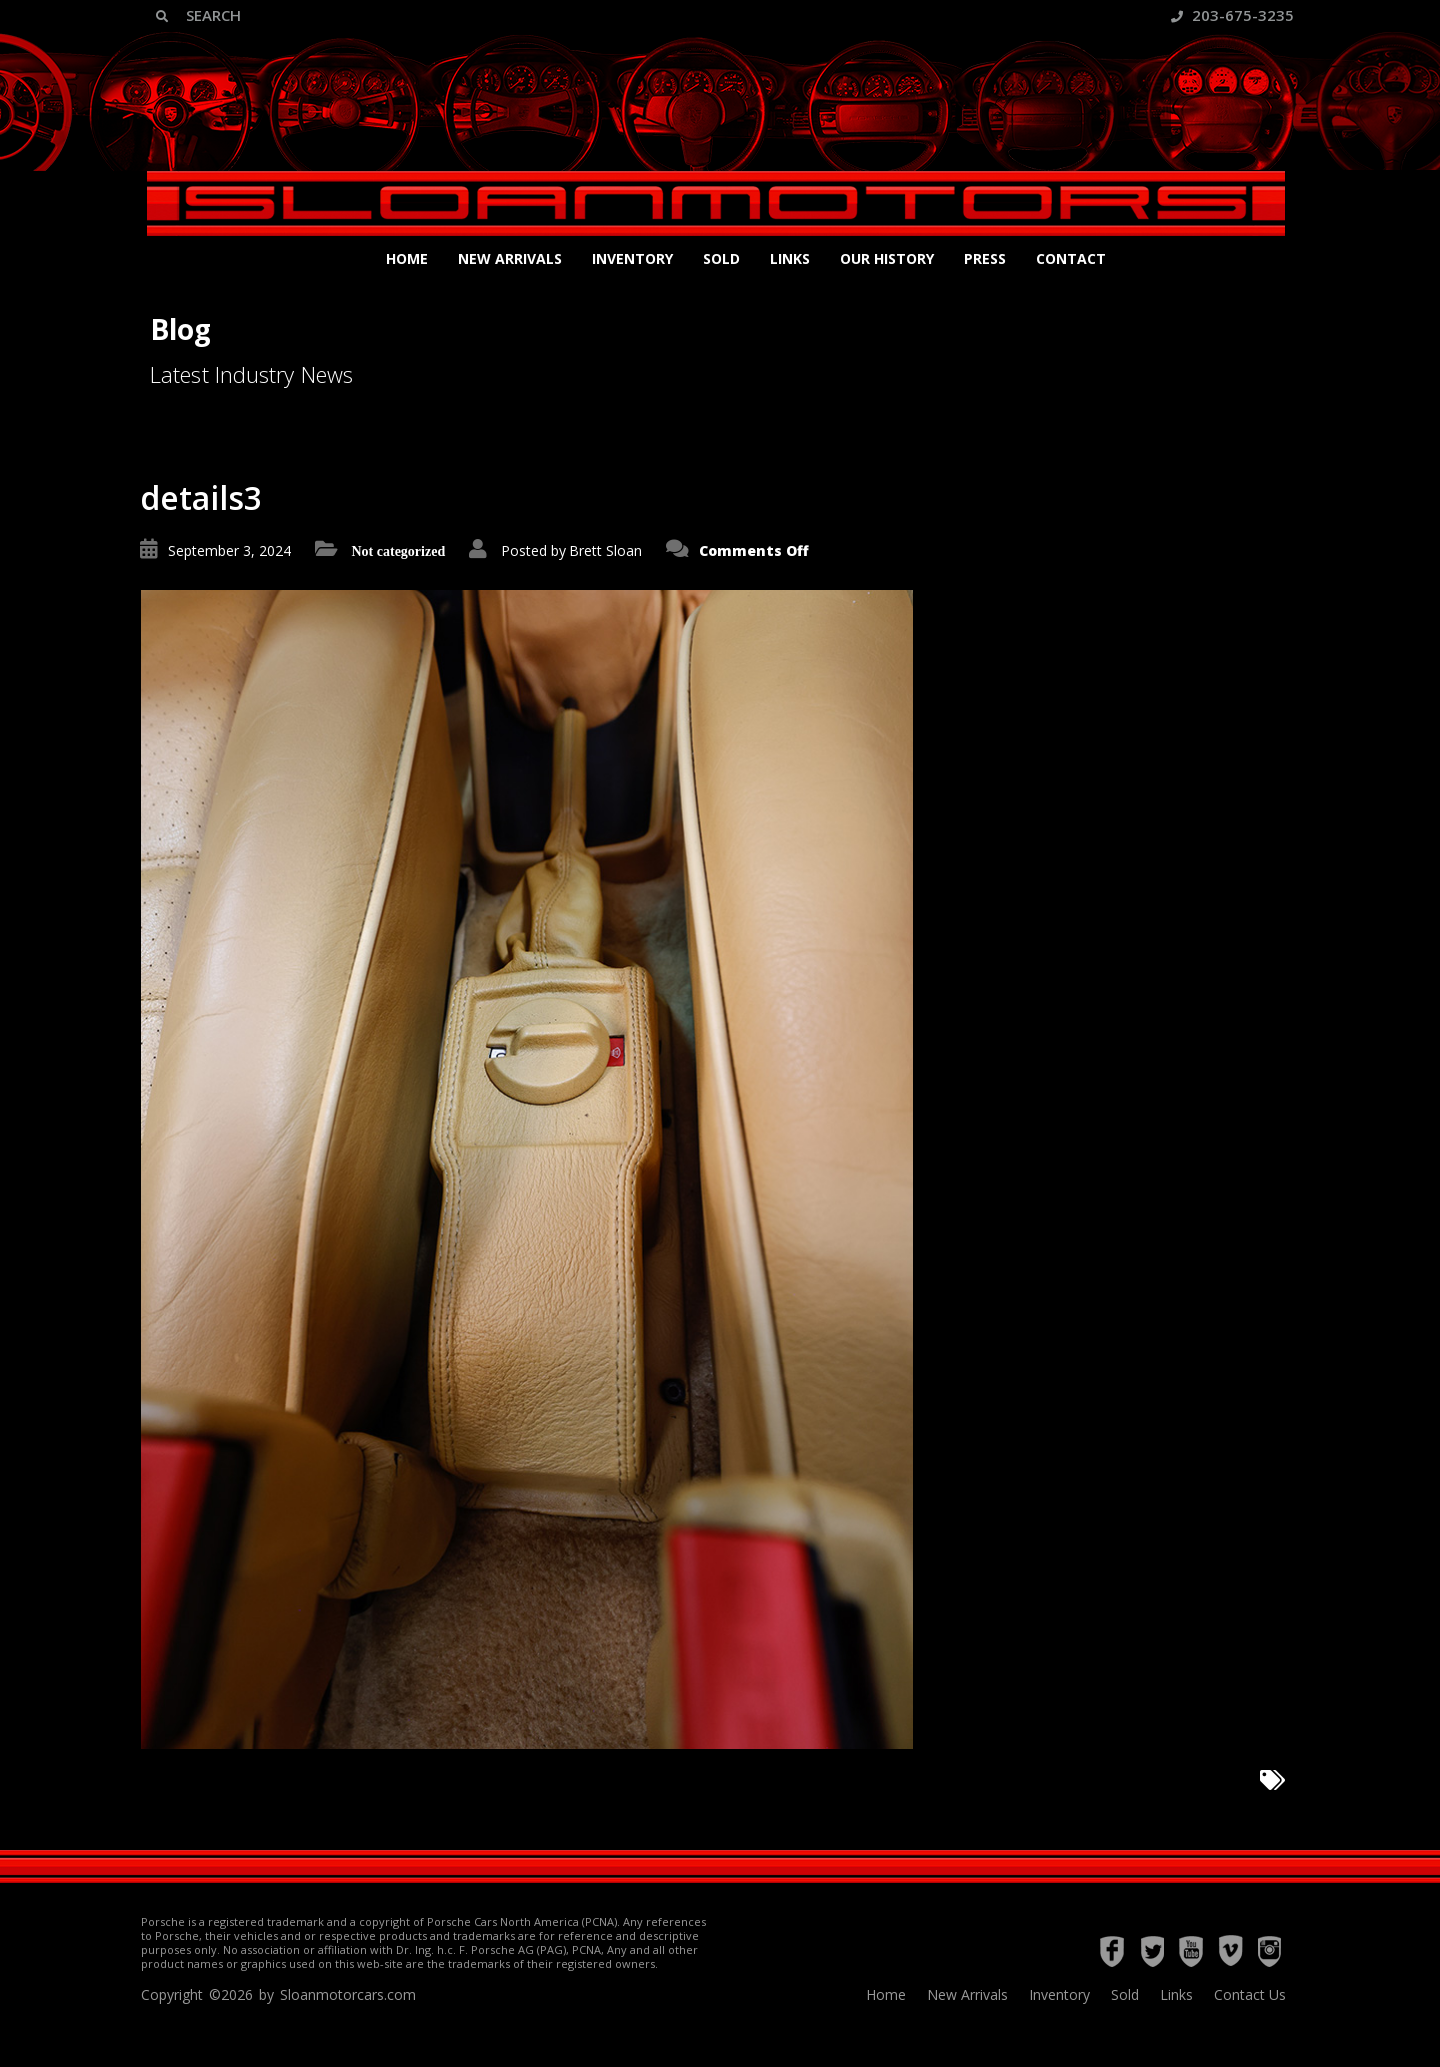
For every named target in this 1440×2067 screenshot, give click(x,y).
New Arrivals (507, 258)
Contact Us (1250, 1994)
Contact (1068, 258)
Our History (884, 258)
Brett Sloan (605, 550)
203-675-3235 (1228, 15)
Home (404, 258)
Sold (718, 258)
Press (982, 258)
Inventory (629, 258)
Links (787, 258)
